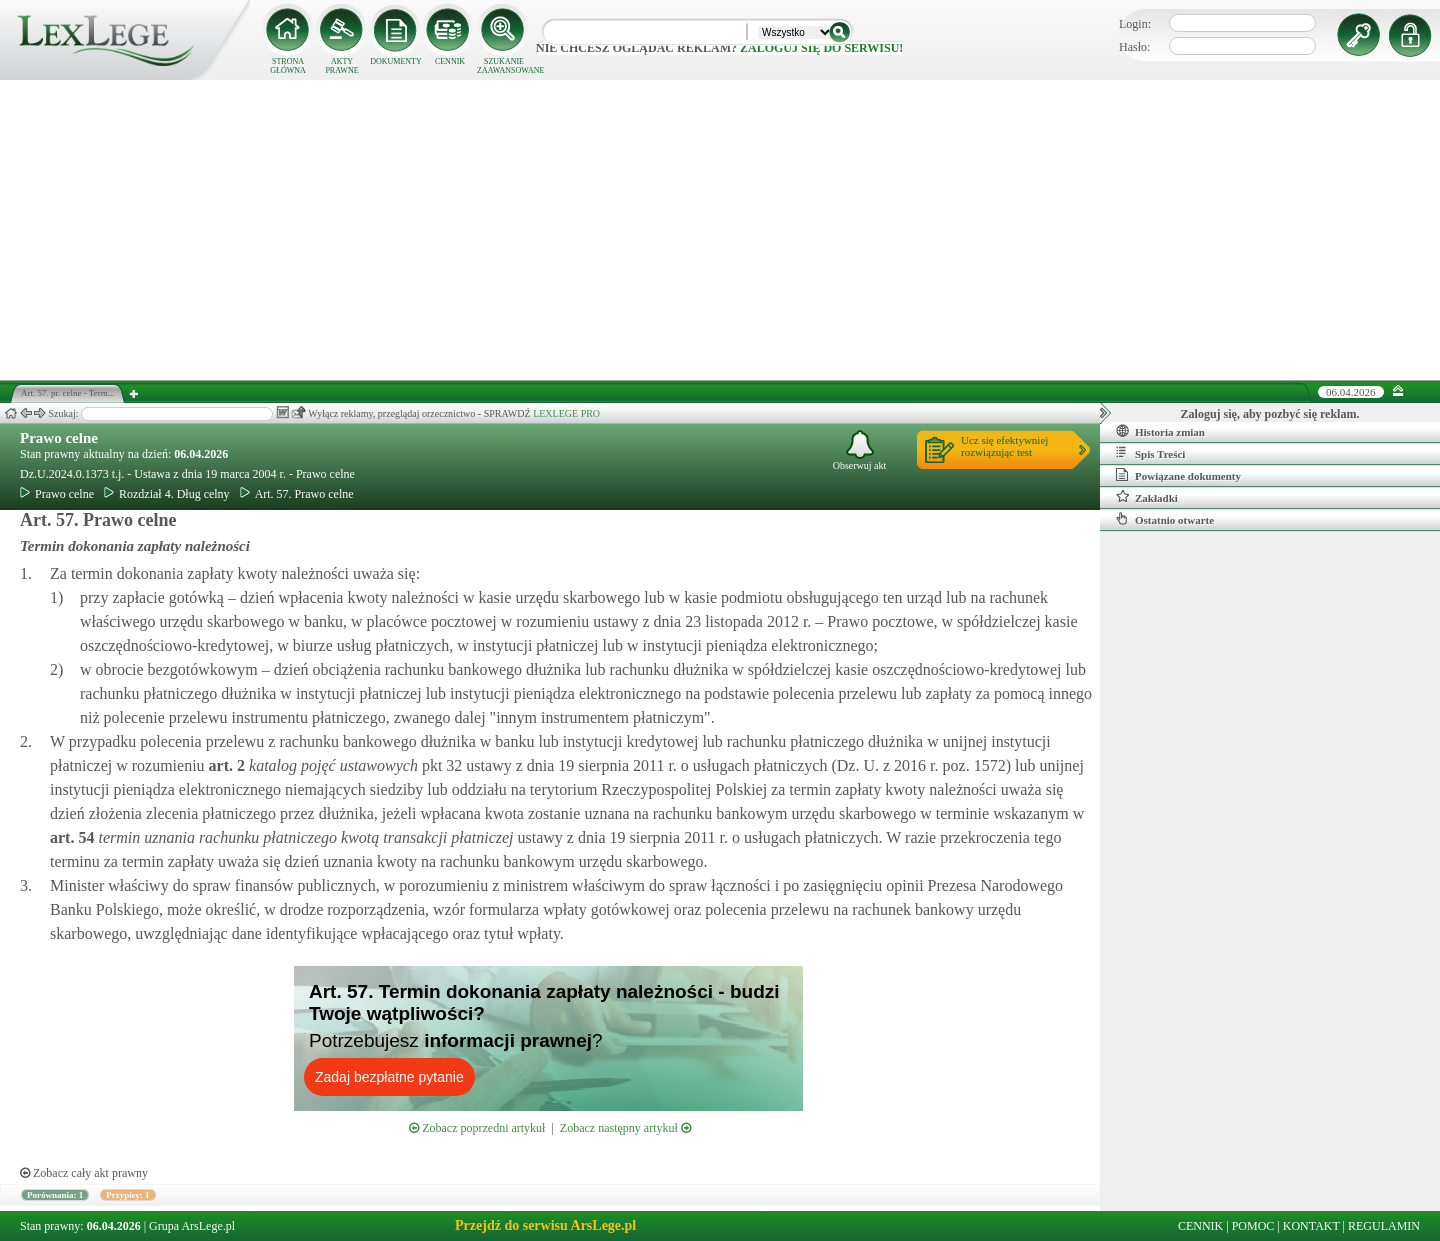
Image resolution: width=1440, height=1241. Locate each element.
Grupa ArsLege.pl (192, 1226)
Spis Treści (1150, 453)
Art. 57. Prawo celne (297, 494)
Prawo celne (59, 438)
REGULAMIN (1384, 1226)
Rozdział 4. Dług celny (167, 494)
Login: (1135, 24)
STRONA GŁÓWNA (288, 66)
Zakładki (1147, 497)
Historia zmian (1160, 431)
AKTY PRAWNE (341, 66)
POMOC (1253, 1226)
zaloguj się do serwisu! (821, 48)
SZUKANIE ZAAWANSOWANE (504, 66)
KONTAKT (1311, 1226)
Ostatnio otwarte (1165, 519)
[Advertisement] (720, 230)
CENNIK (450, 61)
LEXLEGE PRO (566, 413)
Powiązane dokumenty (1178, 475)
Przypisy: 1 (127, 1195)
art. (225, 765)
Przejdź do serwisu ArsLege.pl (545, 1225)
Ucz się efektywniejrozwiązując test (1004, 446)
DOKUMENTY (396, 61)
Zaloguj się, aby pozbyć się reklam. (1270, 414)
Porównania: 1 (55, 1195)
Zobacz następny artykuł (625, 1128)
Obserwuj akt (860, 450)
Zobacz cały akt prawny (84, 1173)
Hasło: (1134, 47)
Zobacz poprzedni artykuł (477, 1128)
